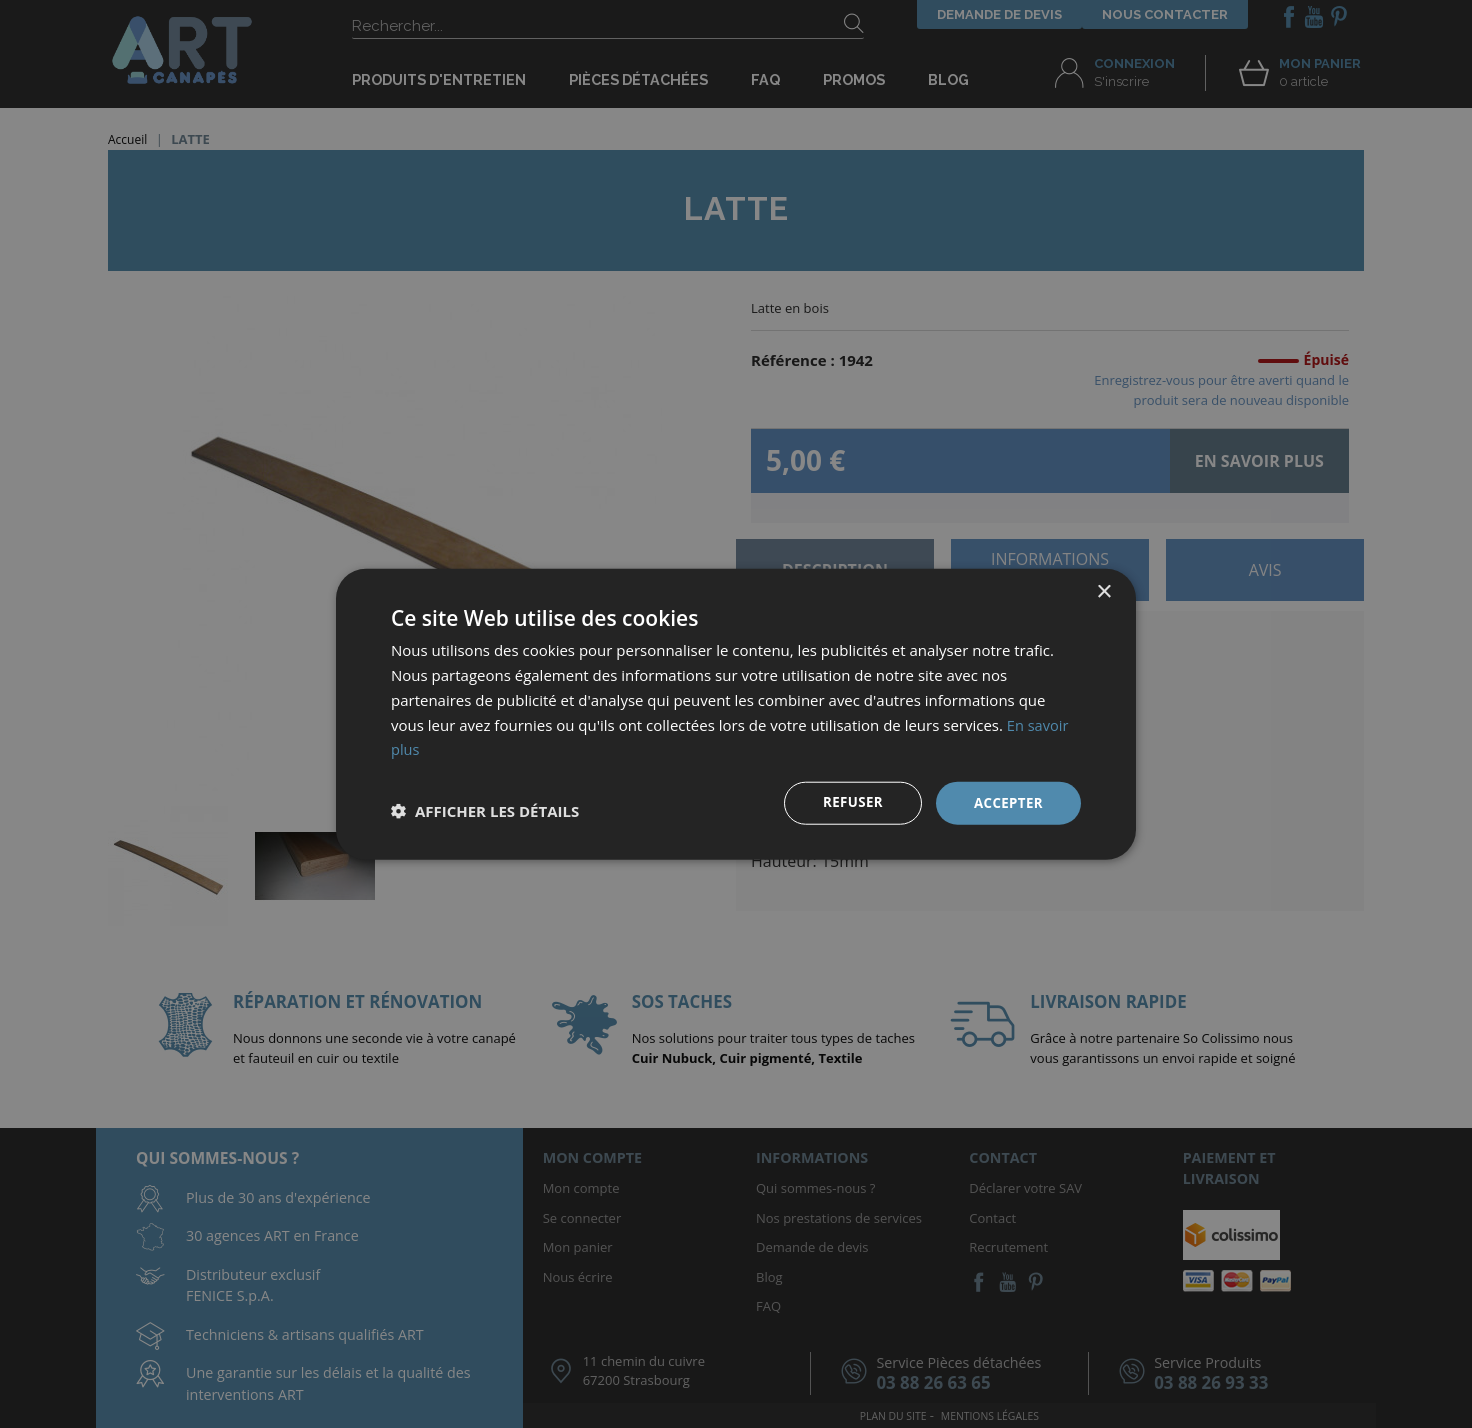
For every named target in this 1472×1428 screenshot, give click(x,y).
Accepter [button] (1006, 802)
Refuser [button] (848, 802)
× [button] (1103, 591)
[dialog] (736, 714)
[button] (485, 811)
